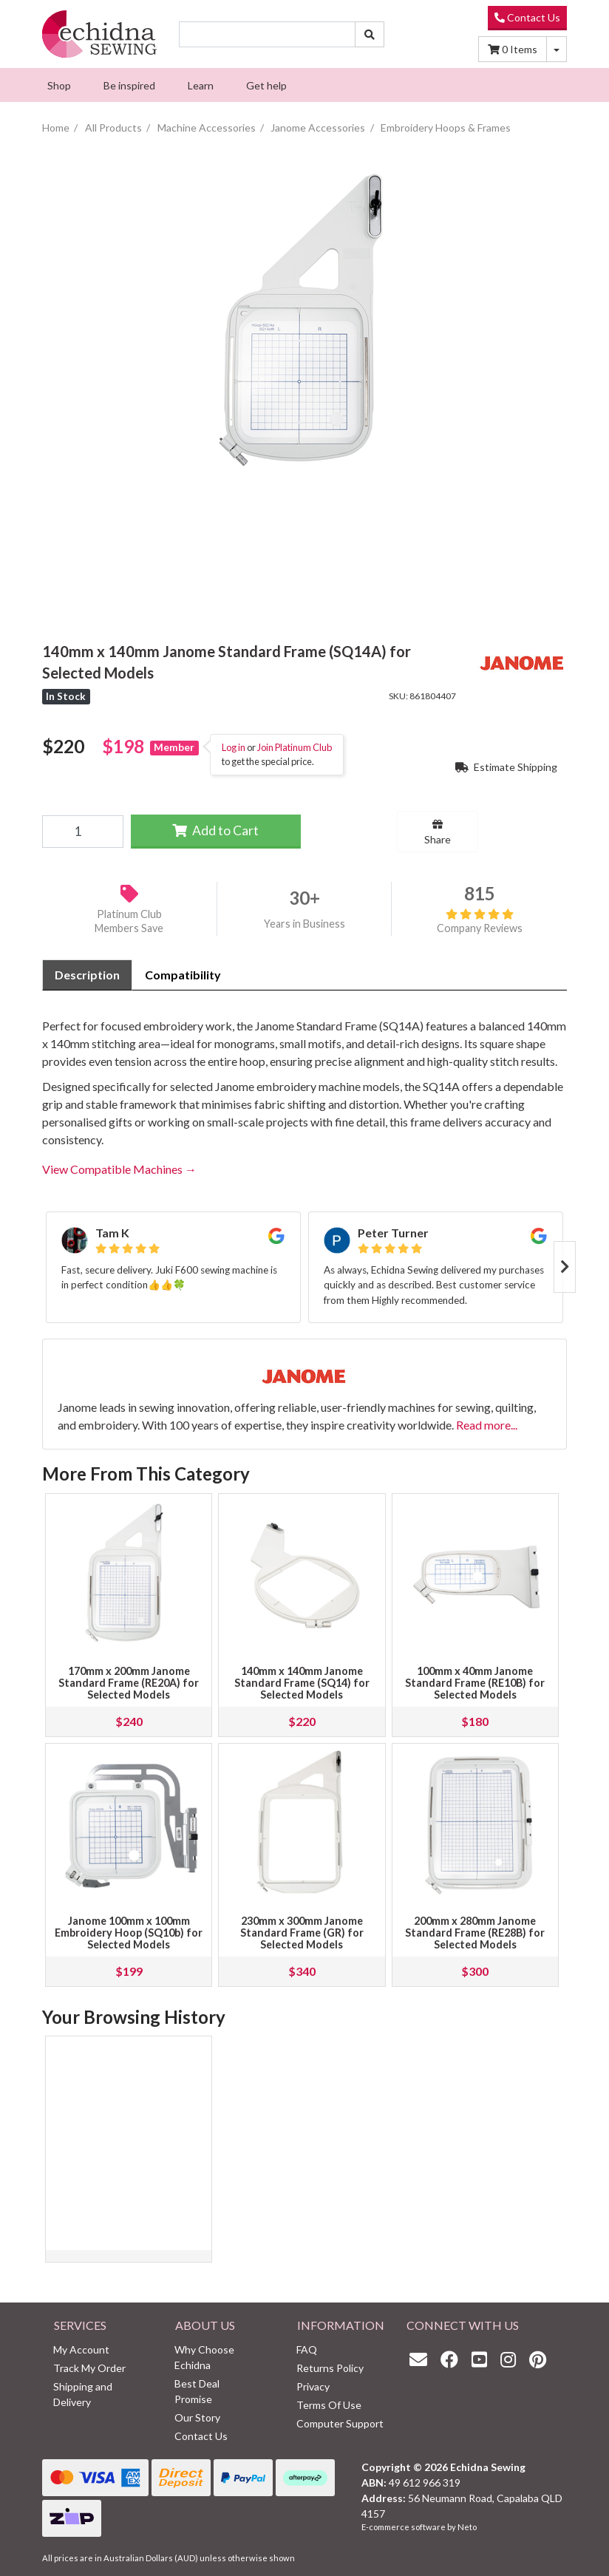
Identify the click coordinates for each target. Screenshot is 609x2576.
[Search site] (369, 34)
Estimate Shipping (506, 767)
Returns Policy (330, 2368)
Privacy (313, 2386)
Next (565, 1267)
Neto (467, 2527)
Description (87, 975)
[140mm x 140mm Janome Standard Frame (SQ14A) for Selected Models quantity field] (82, 831)
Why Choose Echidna (204, 2357)
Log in (233, 747)
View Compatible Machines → (119, 1169)
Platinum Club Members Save (129, 921)
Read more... (486, 1425)
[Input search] (267, 34)
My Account (81, 2349)
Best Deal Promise (197, 2391)
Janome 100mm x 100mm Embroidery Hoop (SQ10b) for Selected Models (129, 1932)
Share (437, 832)
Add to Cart (215, 830)
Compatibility (183, 975)
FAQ (306, 2349)
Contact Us (527, 17)
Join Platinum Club (294, 747)
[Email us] (422, 2359)
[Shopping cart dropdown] (556, 49)
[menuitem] (59, 85)
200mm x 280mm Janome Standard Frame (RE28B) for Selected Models (475, 1932)
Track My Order (89, 2368)
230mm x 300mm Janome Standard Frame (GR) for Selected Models (302, 1932)
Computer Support (340, 2423)
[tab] (87, 974)
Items (512, 49)
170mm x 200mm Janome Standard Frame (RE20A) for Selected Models (128, 1683)
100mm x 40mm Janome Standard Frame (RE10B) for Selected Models (475, 1683)
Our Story (197, 2417)
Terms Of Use (328, 2405)
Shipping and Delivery (82, 2394)
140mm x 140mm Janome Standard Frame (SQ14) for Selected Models (302, 1683)
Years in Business (304, 923)
